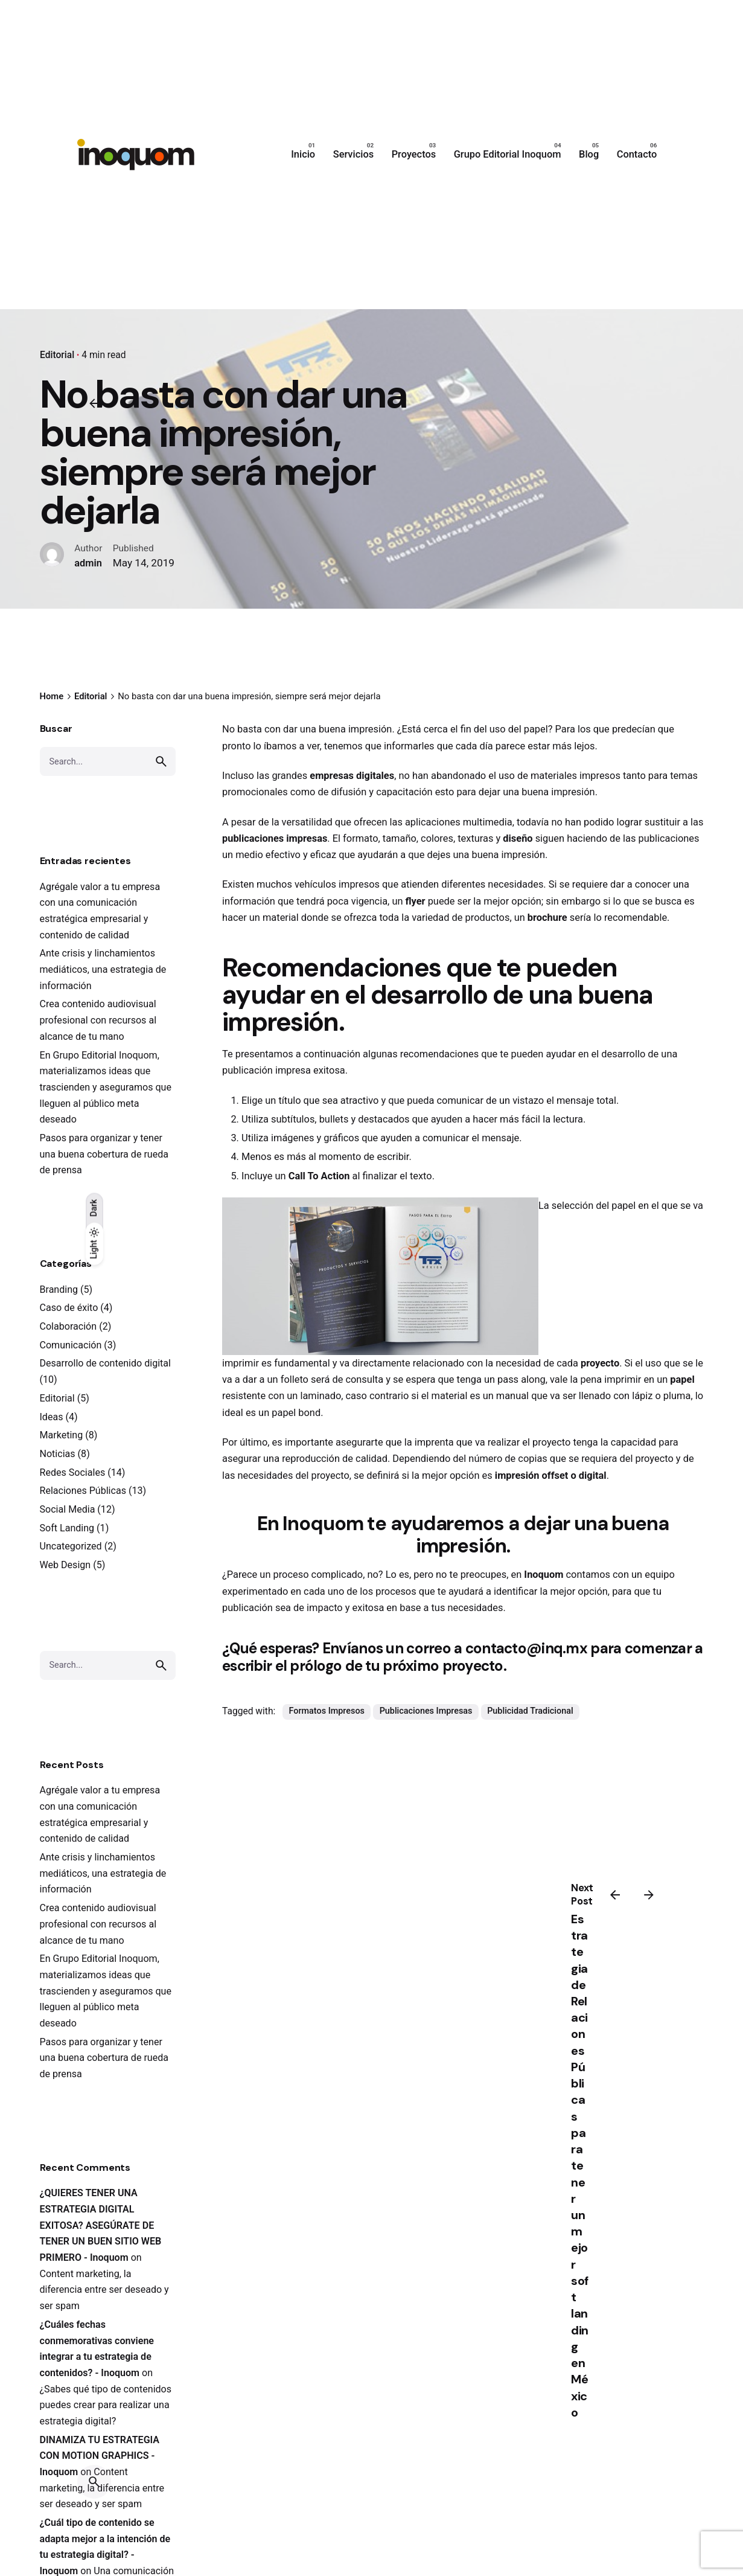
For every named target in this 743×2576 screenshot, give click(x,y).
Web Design (65, 1565)
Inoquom (543, 1574)
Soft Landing (67, 1528)
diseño (516, 838)
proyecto (598, 1363)
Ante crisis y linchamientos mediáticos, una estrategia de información (103, 969)
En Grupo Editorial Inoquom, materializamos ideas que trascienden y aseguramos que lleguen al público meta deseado (105, 1087)
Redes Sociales (73, 1472)
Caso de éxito (69, 1307)
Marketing (61, 1435)
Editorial (57, 355)
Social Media (67, 1509)
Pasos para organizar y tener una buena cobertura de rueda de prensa (104, 1154)
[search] (161, 761)
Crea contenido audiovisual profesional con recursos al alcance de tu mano (98, 1020)
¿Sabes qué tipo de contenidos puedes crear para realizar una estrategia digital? (106, 2405)
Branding (59, 1289)
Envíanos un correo (386, 1648)
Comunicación (71, 1345)
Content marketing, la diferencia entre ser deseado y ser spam (104, 2290)
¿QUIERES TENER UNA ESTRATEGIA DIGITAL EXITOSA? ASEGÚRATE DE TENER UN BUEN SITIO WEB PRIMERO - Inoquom (101, 2225)
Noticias (57, 1453)
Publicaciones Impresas (426, 1711)
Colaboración (68, 1326)
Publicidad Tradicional (530, 1711)
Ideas (51, 1417)
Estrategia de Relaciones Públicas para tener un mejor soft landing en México (579, 2165)
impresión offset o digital (550, 1475)
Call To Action (319, 1176)
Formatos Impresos (327, 1711)
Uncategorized (71, 1546)
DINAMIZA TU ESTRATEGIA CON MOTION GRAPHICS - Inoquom (100, 2456)
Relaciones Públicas (83, 1490)
